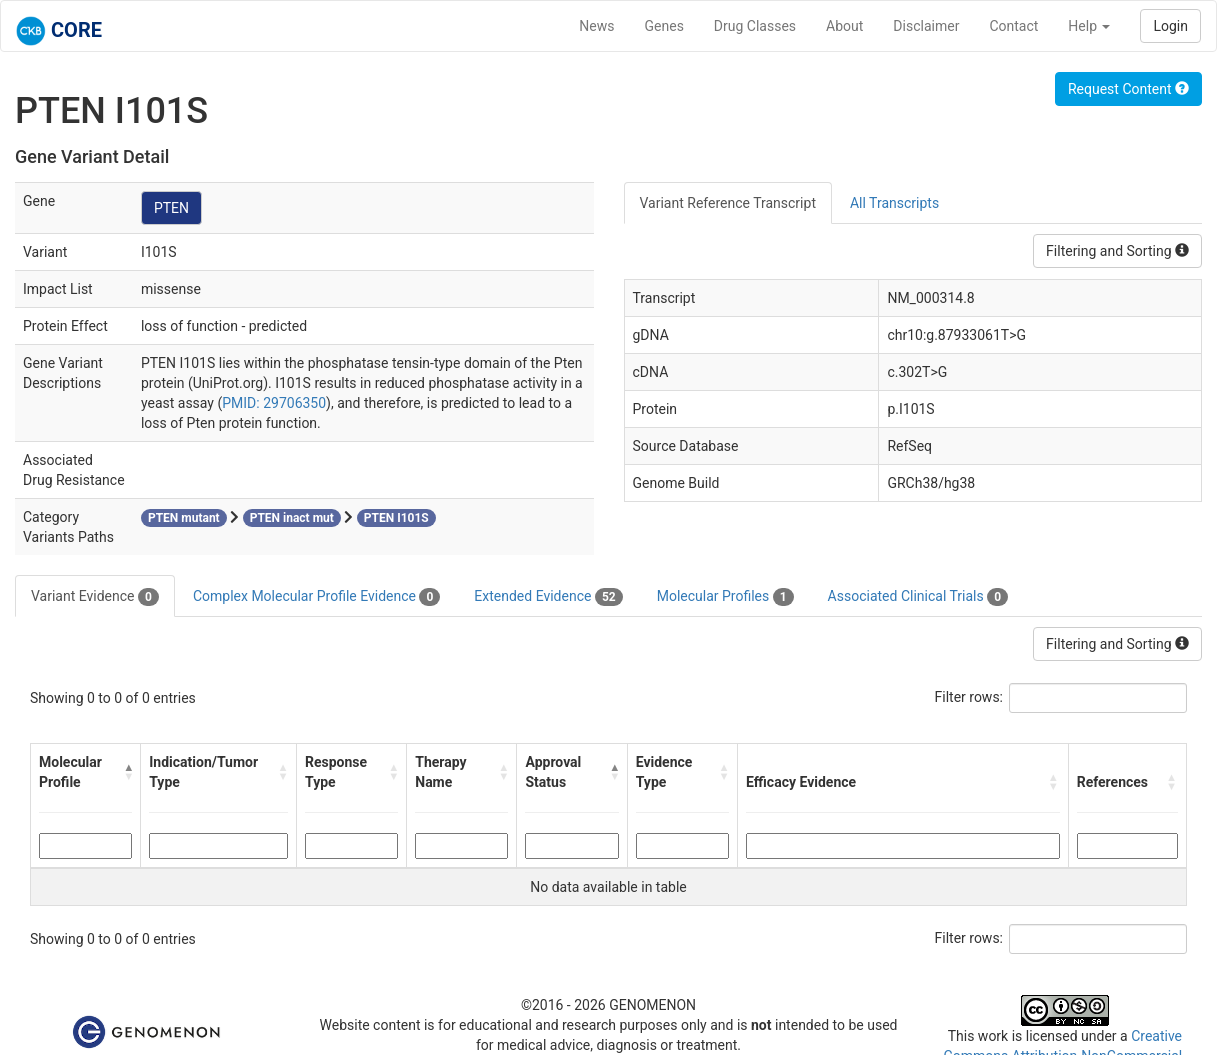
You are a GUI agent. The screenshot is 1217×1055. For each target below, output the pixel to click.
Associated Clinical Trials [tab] (918, 597)
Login (1170, 26)
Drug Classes (755, 26)
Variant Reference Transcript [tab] (728, 203)
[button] (127, 772)
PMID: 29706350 (274, 403)
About (844, 26)
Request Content (1128, 89)
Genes (664, 26)
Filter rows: (969, 697)
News (596, 26)
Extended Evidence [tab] (548, 597)
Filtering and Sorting (1117, 251)
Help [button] (1089, 26)
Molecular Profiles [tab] (725, 597)
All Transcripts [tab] (894, 203)
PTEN (171, 208)
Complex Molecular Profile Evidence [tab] (316, 597)
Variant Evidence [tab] (95, 597)
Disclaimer (926, 26)
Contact (1013, 26)
